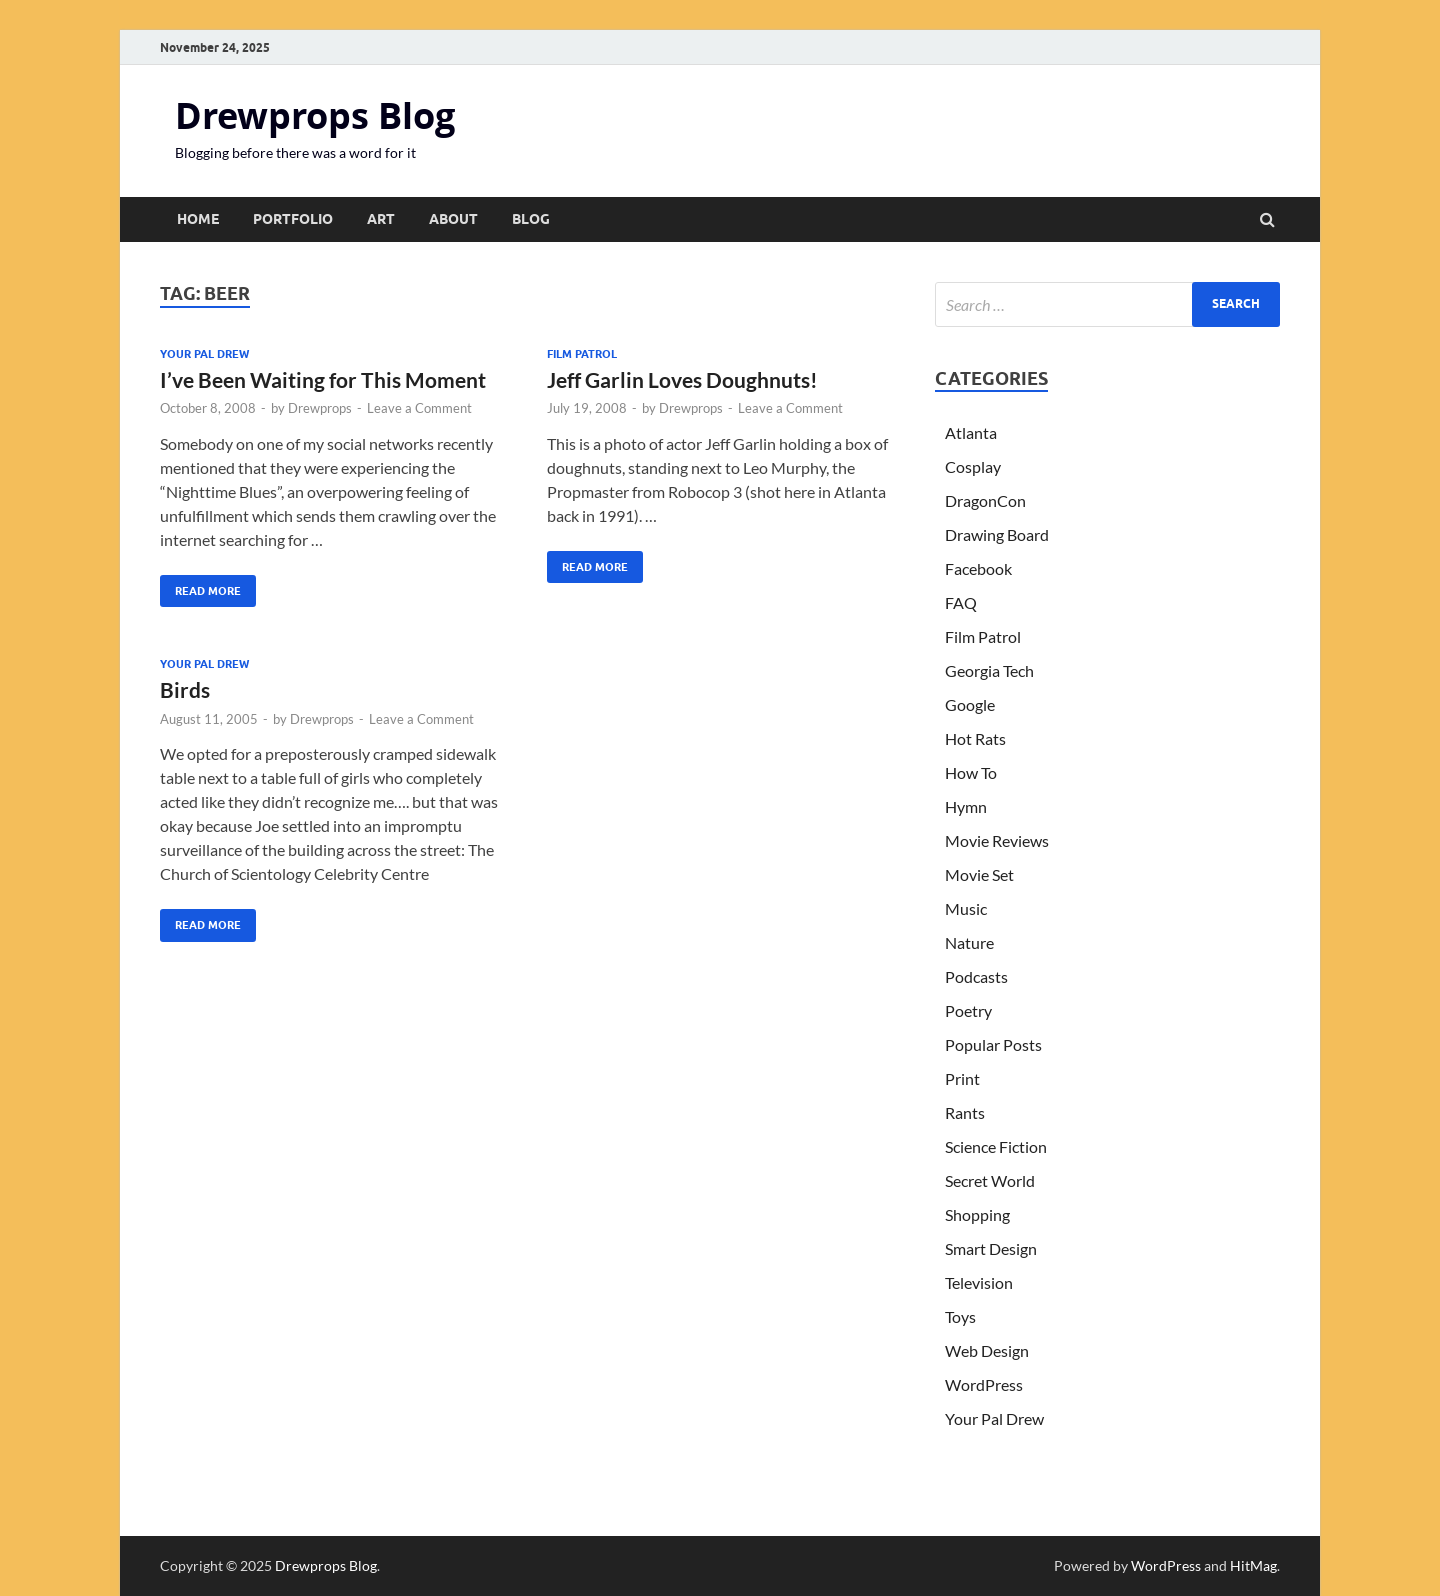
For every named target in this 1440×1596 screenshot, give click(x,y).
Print (962, 1078)
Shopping (977, 1214)
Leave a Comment (419, 408)
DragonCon (985, 500)
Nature (969, 942)
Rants (965, 1112)
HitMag (1253, 1565)
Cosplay (973, 466)
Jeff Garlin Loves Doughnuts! (682, 379)
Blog (531, 219)
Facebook (978, 568)
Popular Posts (993, 1044)
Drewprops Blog (315, 115)
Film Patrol (582, 354)
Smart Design (991, 1248)
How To (971, 772)
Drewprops (320, 408)
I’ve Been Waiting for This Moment (323, 379)
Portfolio (293, 219)
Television (979, 1282)
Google (970, 704)
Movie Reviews (997, 840)
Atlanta (971, 432)
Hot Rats (975, 738)
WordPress (984, 1384)
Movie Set (979, 874)
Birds (185, 689)
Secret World (990, 1180)
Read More (200, 586)
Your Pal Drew (204, 354)
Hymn (966, 806)
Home (198, 219)
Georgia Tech (989, 670)
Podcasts (976, 976)
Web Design (987, 1350)
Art (381, 219)
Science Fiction (996, 1146)
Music (966, 908)
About (453, 219)
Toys (960, 1316)
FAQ (961, 602)
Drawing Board (997, 534)
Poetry (968, 1010)
